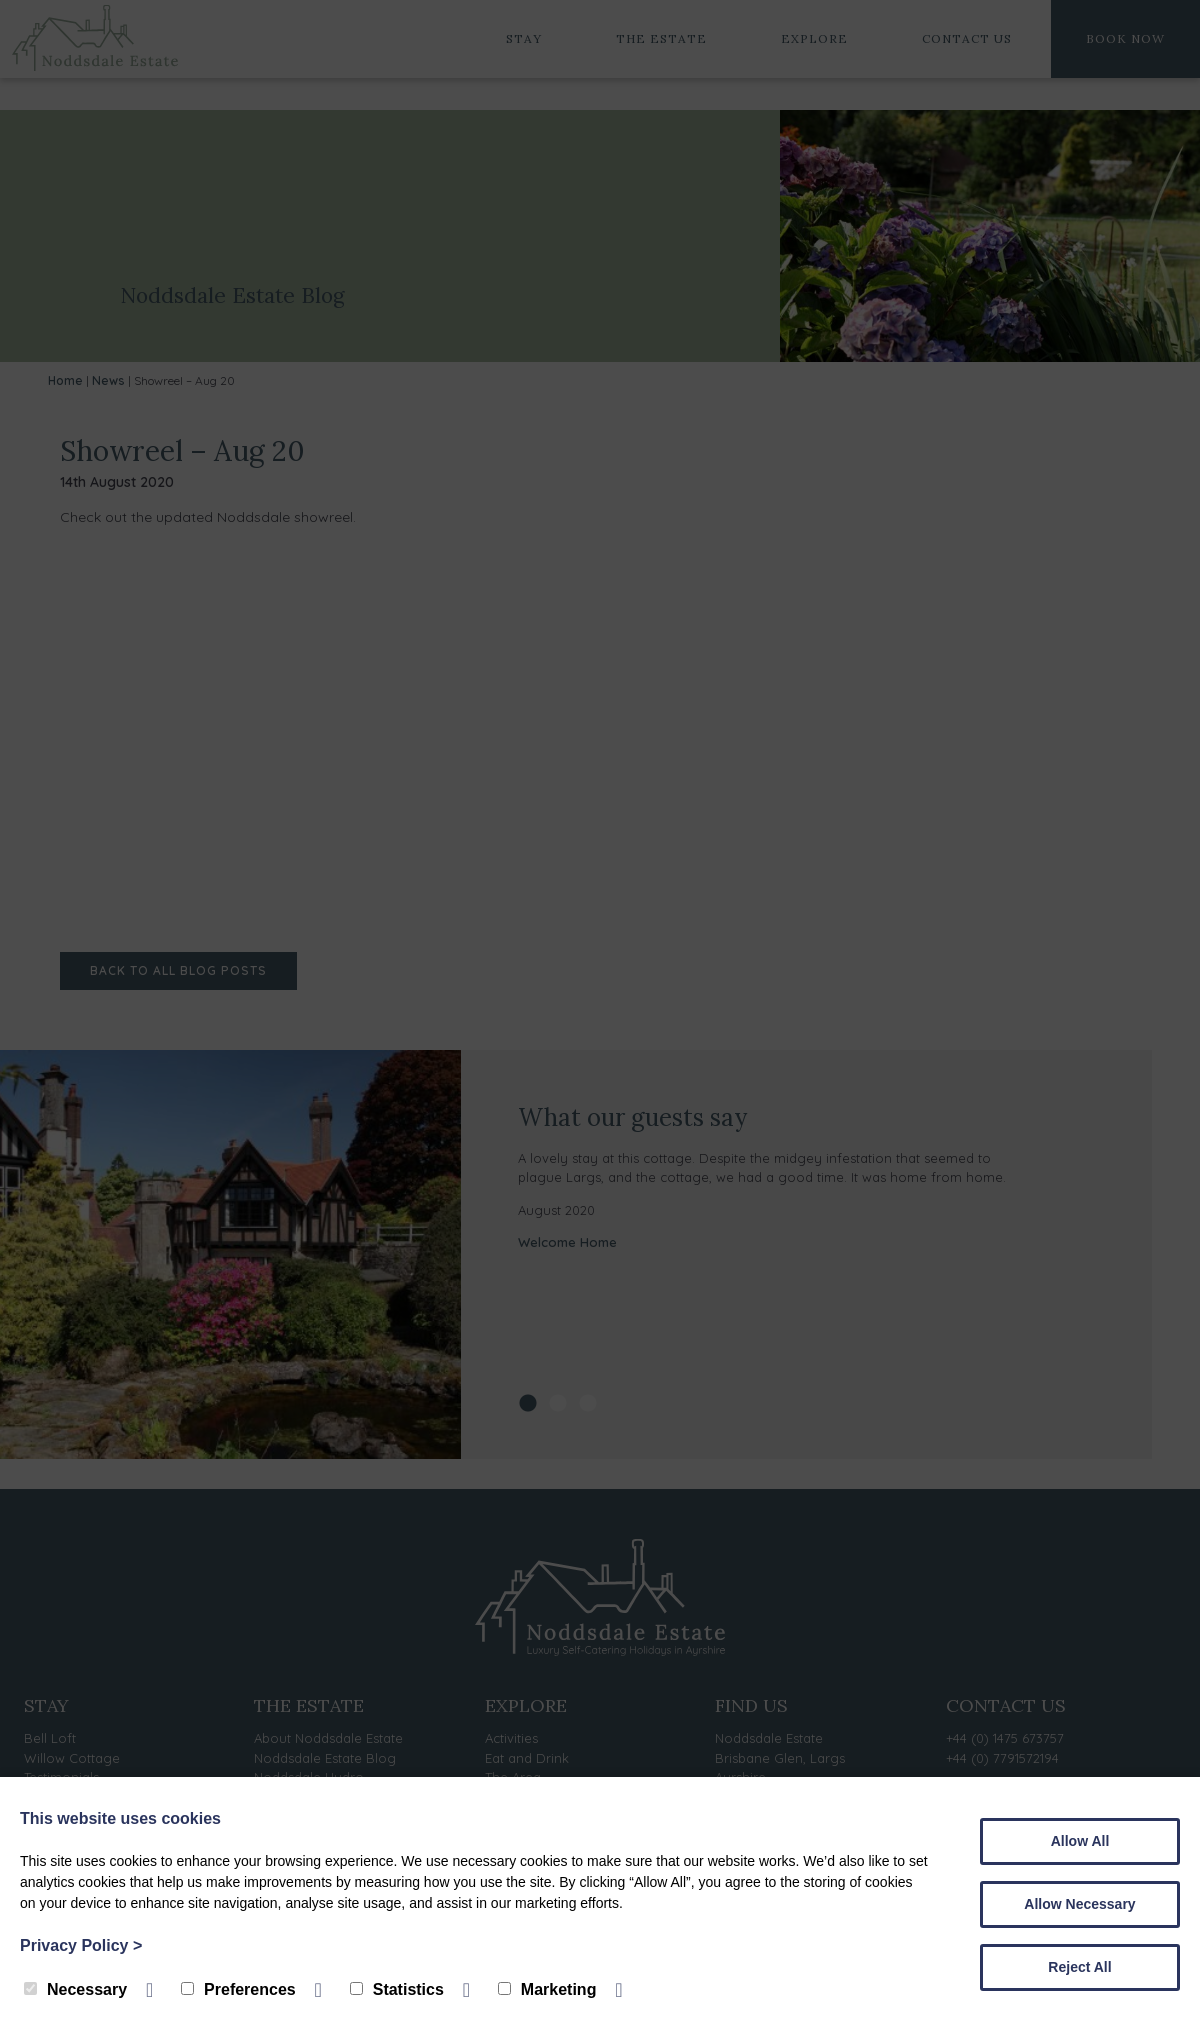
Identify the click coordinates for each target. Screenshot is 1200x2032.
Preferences (238, 1989)
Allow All (1080, 1841)
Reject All (1079, 1967)
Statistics (397, 1989)
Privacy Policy (81, 1945)
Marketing (547, 1989)
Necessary (75, 1989)
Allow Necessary (1079, 1904)
